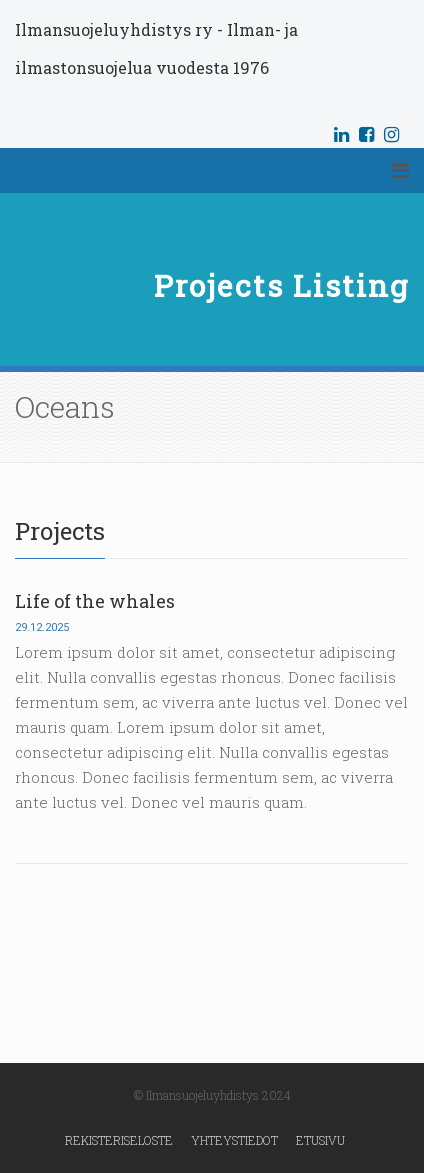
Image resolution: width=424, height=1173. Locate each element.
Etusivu (320, 1140)
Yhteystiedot (234, 1140)
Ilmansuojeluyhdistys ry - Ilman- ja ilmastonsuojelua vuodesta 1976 (156, 48)
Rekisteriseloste (119, 1140)
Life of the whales (95, 601)
